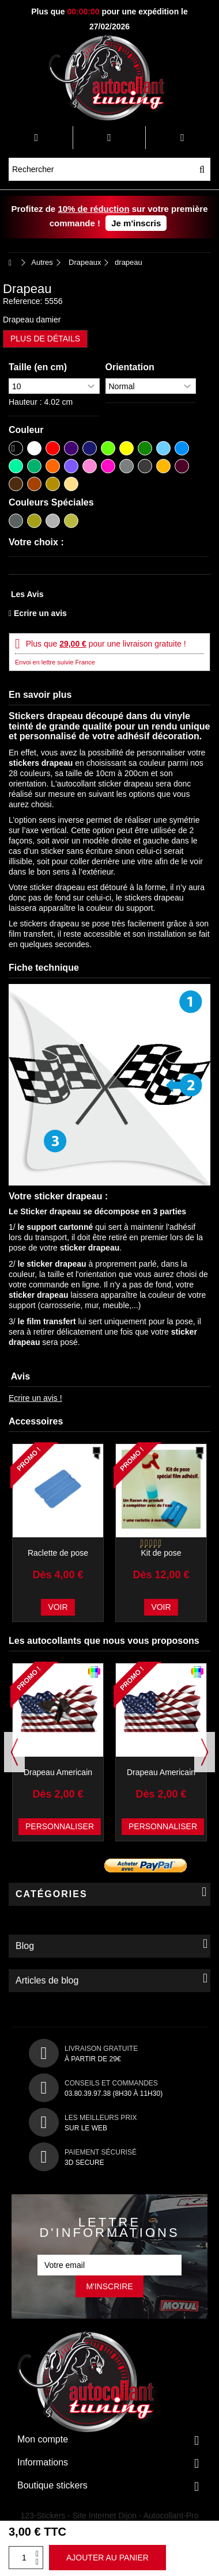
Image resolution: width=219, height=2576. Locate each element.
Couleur (26, 430)
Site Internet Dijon (105, 2515)
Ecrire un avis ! (35, 1398)
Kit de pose (161, 1552)
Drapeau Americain (58, 1772)
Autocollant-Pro (171, 2515)
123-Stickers (43, 2515)
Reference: (22, 301)
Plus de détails (45, 338)
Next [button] (204, 1752)
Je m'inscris (136, 223)
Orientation (129, 367)
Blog (25, 1946)
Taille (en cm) (38, 367)
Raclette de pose (58, 1552)
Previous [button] (14, 1752)
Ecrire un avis (38, 613)
